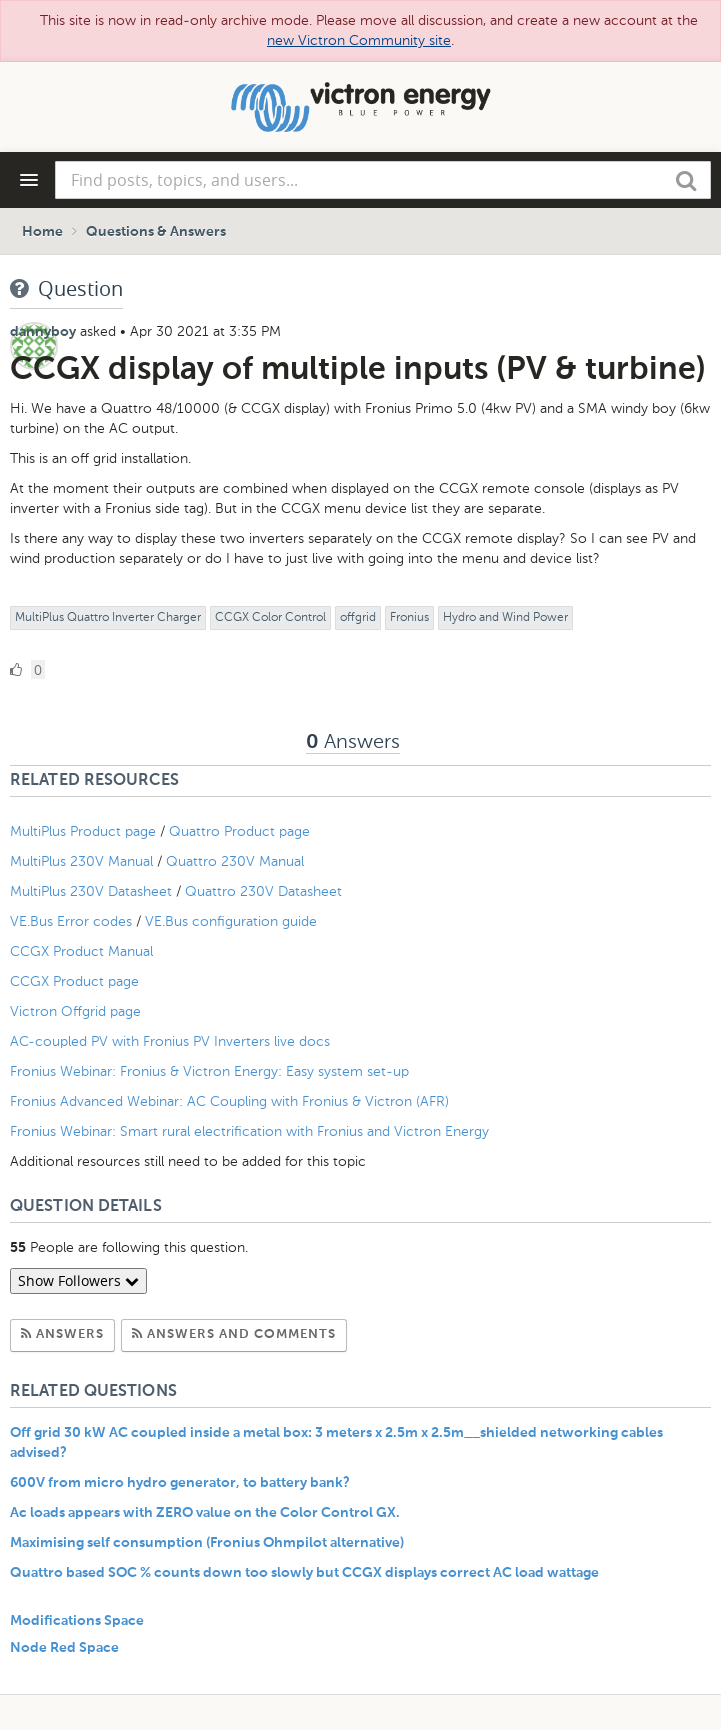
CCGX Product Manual (81, 951)
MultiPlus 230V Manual (81, 861)
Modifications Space (77, 1621)
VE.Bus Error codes (71, 921)
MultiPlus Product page (85, 831)
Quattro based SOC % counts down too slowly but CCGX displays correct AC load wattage (304, 1573)
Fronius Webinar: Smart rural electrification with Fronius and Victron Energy (249, 1131)
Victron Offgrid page (75, 1011)
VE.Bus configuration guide (231, 921)
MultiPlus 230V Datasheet (93, 891)
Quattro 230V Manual (235, 861)
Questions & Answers (156, 232)
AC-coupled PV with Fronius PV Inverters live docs (170, 1041)
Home (42, 232)
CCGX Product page (74, 981)
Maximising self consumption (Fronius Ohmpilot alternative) (207, 1543)
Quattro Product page (241, 831)
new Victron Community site (359, 40)
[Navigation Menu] (29, 180)
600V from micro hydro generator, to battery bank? (180, 1483)
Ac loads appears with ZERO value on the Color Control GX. (205, 1513)
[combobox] (383, 180)
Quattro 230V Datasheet (265, 891)
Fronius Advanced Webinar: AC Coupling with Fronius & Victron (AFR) (229, 1101)
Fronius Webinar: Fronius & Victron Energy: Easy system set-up (209, 1071)
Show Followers (78, 1280)
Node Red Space (64, 1648)
